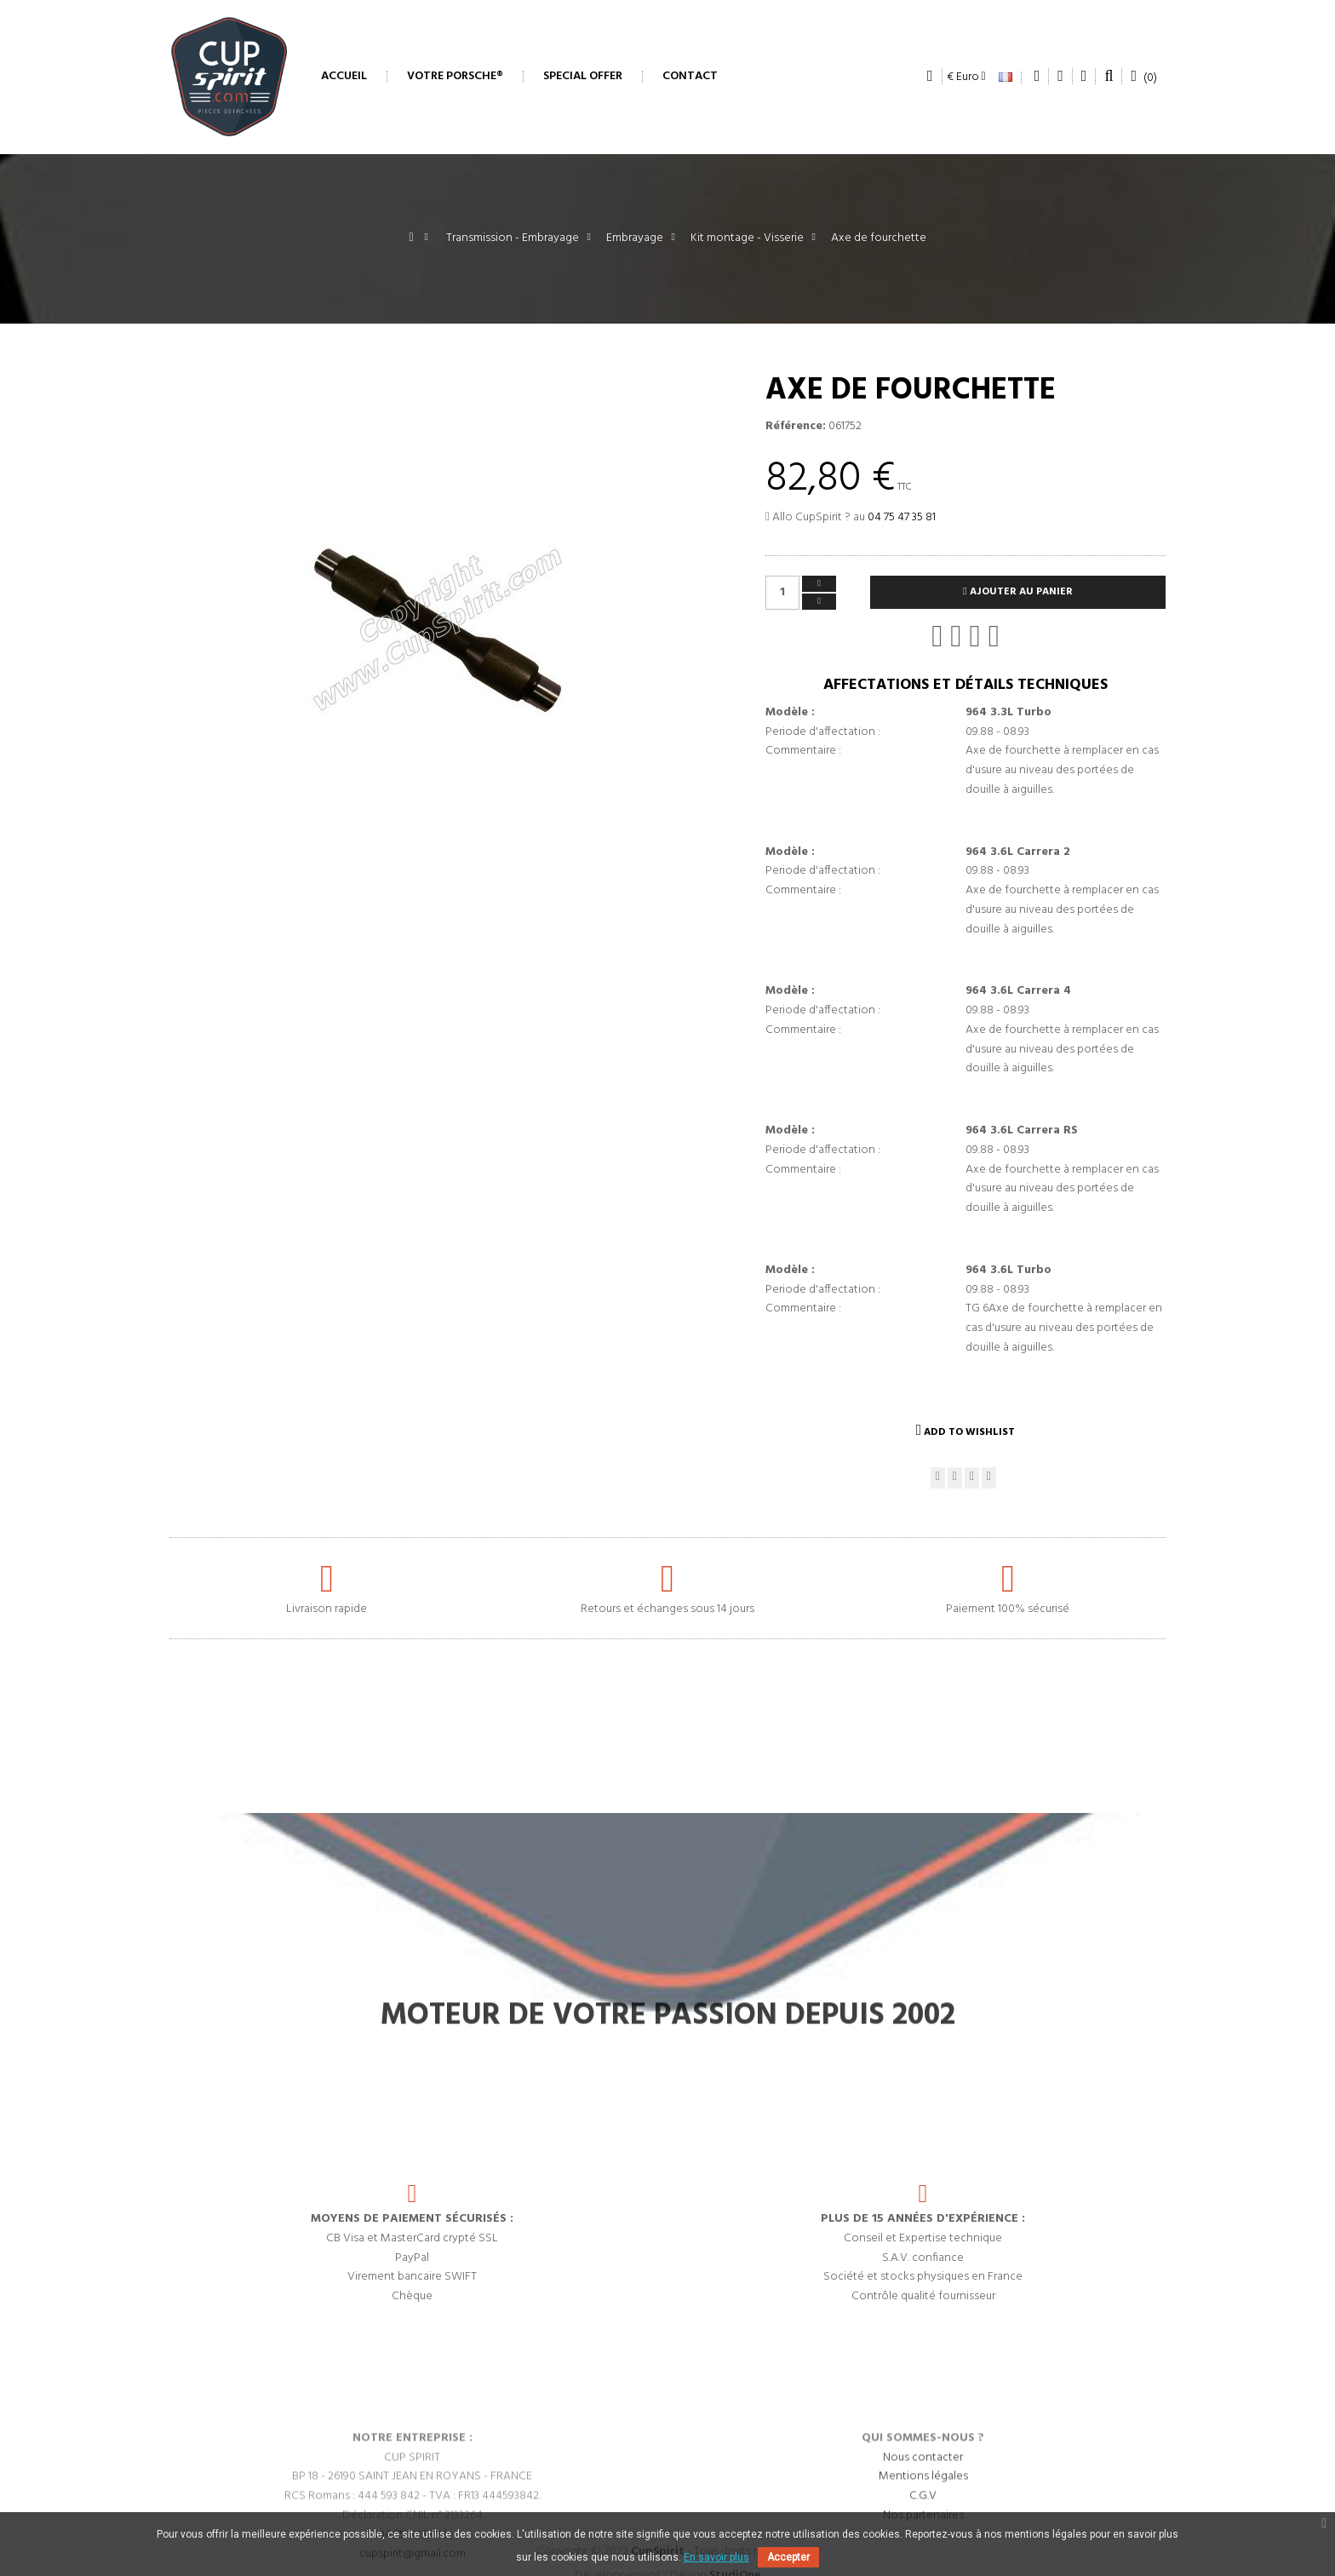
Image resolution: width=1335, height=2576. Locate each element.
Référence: (795, 426)
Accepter (788, 2557)
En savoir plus (716, 2557)
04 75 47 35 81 (902, 517)
